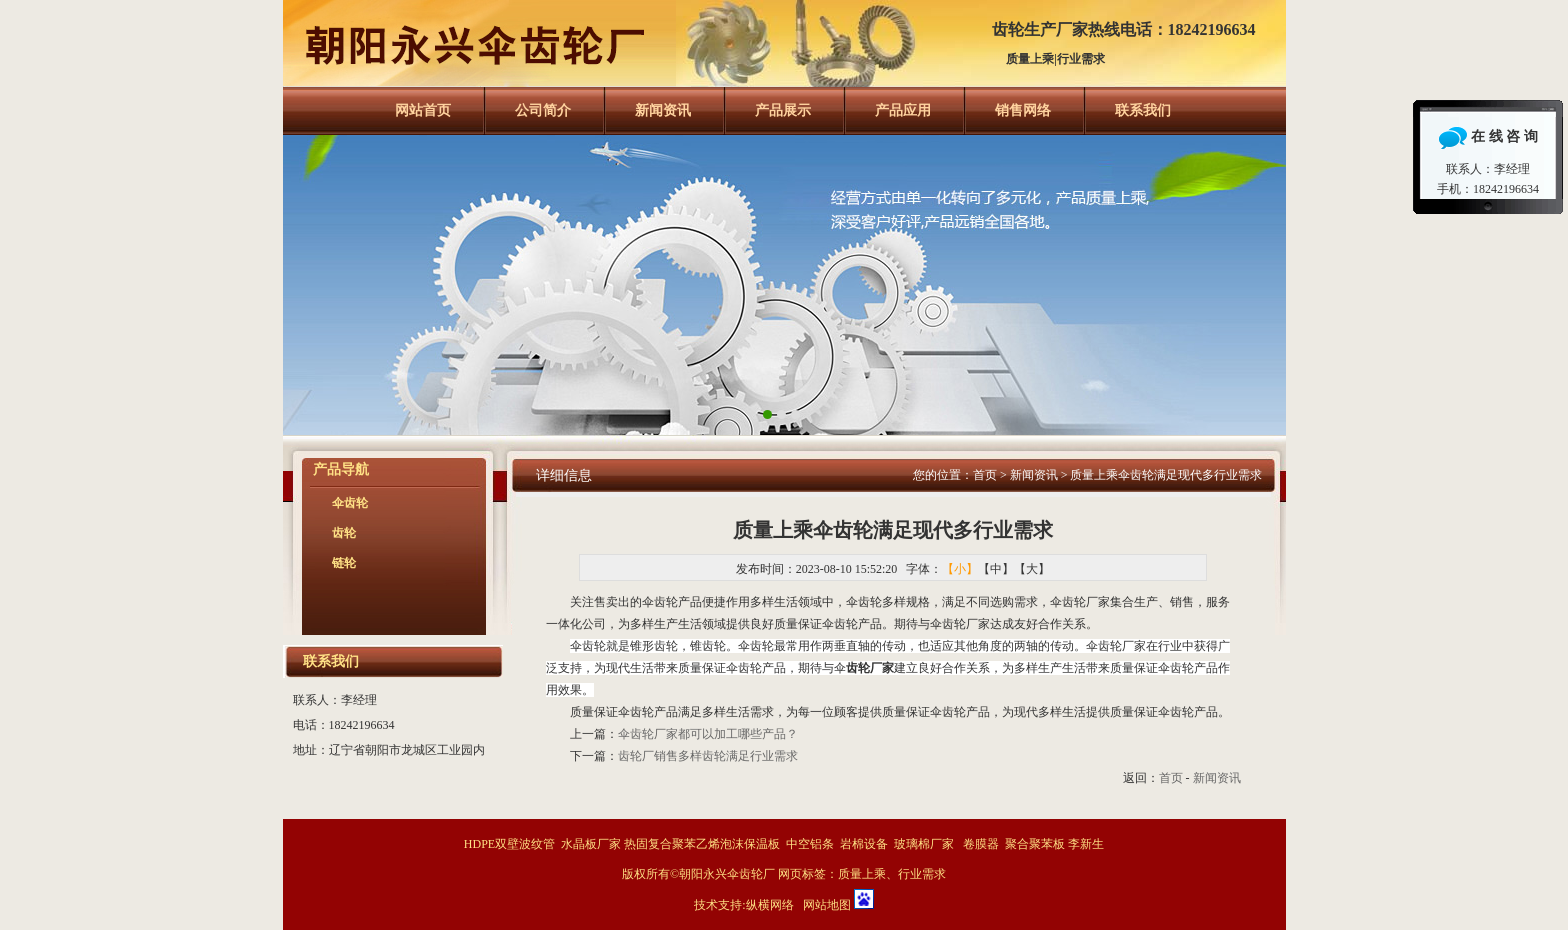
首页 (985, 475)
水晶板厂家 (591, 844)
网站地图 (827, 905)
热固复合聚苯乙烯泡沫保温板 (702, 844)
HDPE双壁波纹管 (509, 844)
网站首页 (423, 110)
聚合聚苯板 (1035, 844)
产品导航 (341, 469)
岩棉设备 (864, 844)
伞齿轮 (350, 503)
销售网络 (1023, 110)
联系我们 (1143, 110)
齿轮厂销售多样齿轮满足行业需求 (708, 756)
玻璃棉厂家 (924, 844)
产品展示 (783, 110)
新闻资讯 (663, 110)
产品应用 (903, 110)
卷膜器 (981, 844)
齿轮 (344, 533)
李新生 (1086, 844)
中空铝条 (810, 844)
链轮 (344, 563)
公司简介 (543, 110)
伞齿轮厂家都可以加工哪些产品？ (708, 734)
